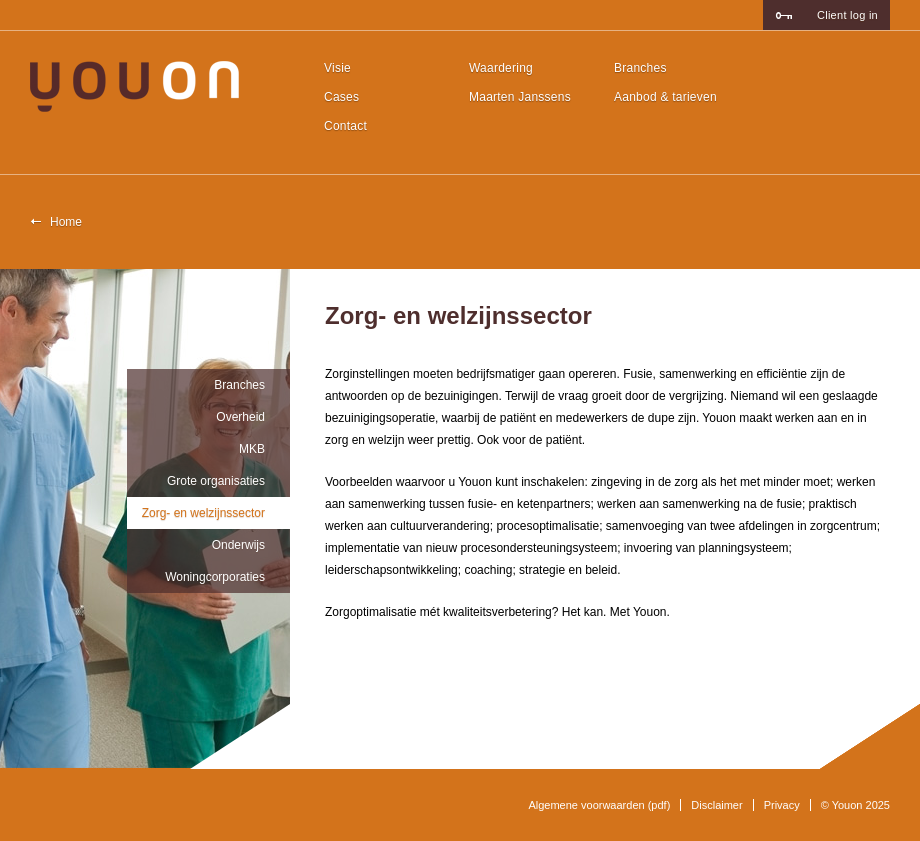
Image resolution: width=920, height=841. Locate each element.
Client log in (847, 15)
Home (66, 222)
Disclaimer (716, 805)
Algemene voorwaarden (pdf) (599, 805)
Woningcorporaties (215, 577)
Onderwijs (238, 545)
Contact (345, 126)
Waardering (501, 68)
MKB (252, 449)
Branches (640, 68)
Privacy (782, 805)
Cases (341, 97)
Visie (337, 68)
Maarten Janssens (520, 97)
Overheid (240, 417)
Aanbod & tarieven (665, 97)
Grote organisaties (216, 481)
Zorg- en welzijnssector (203, 513)
